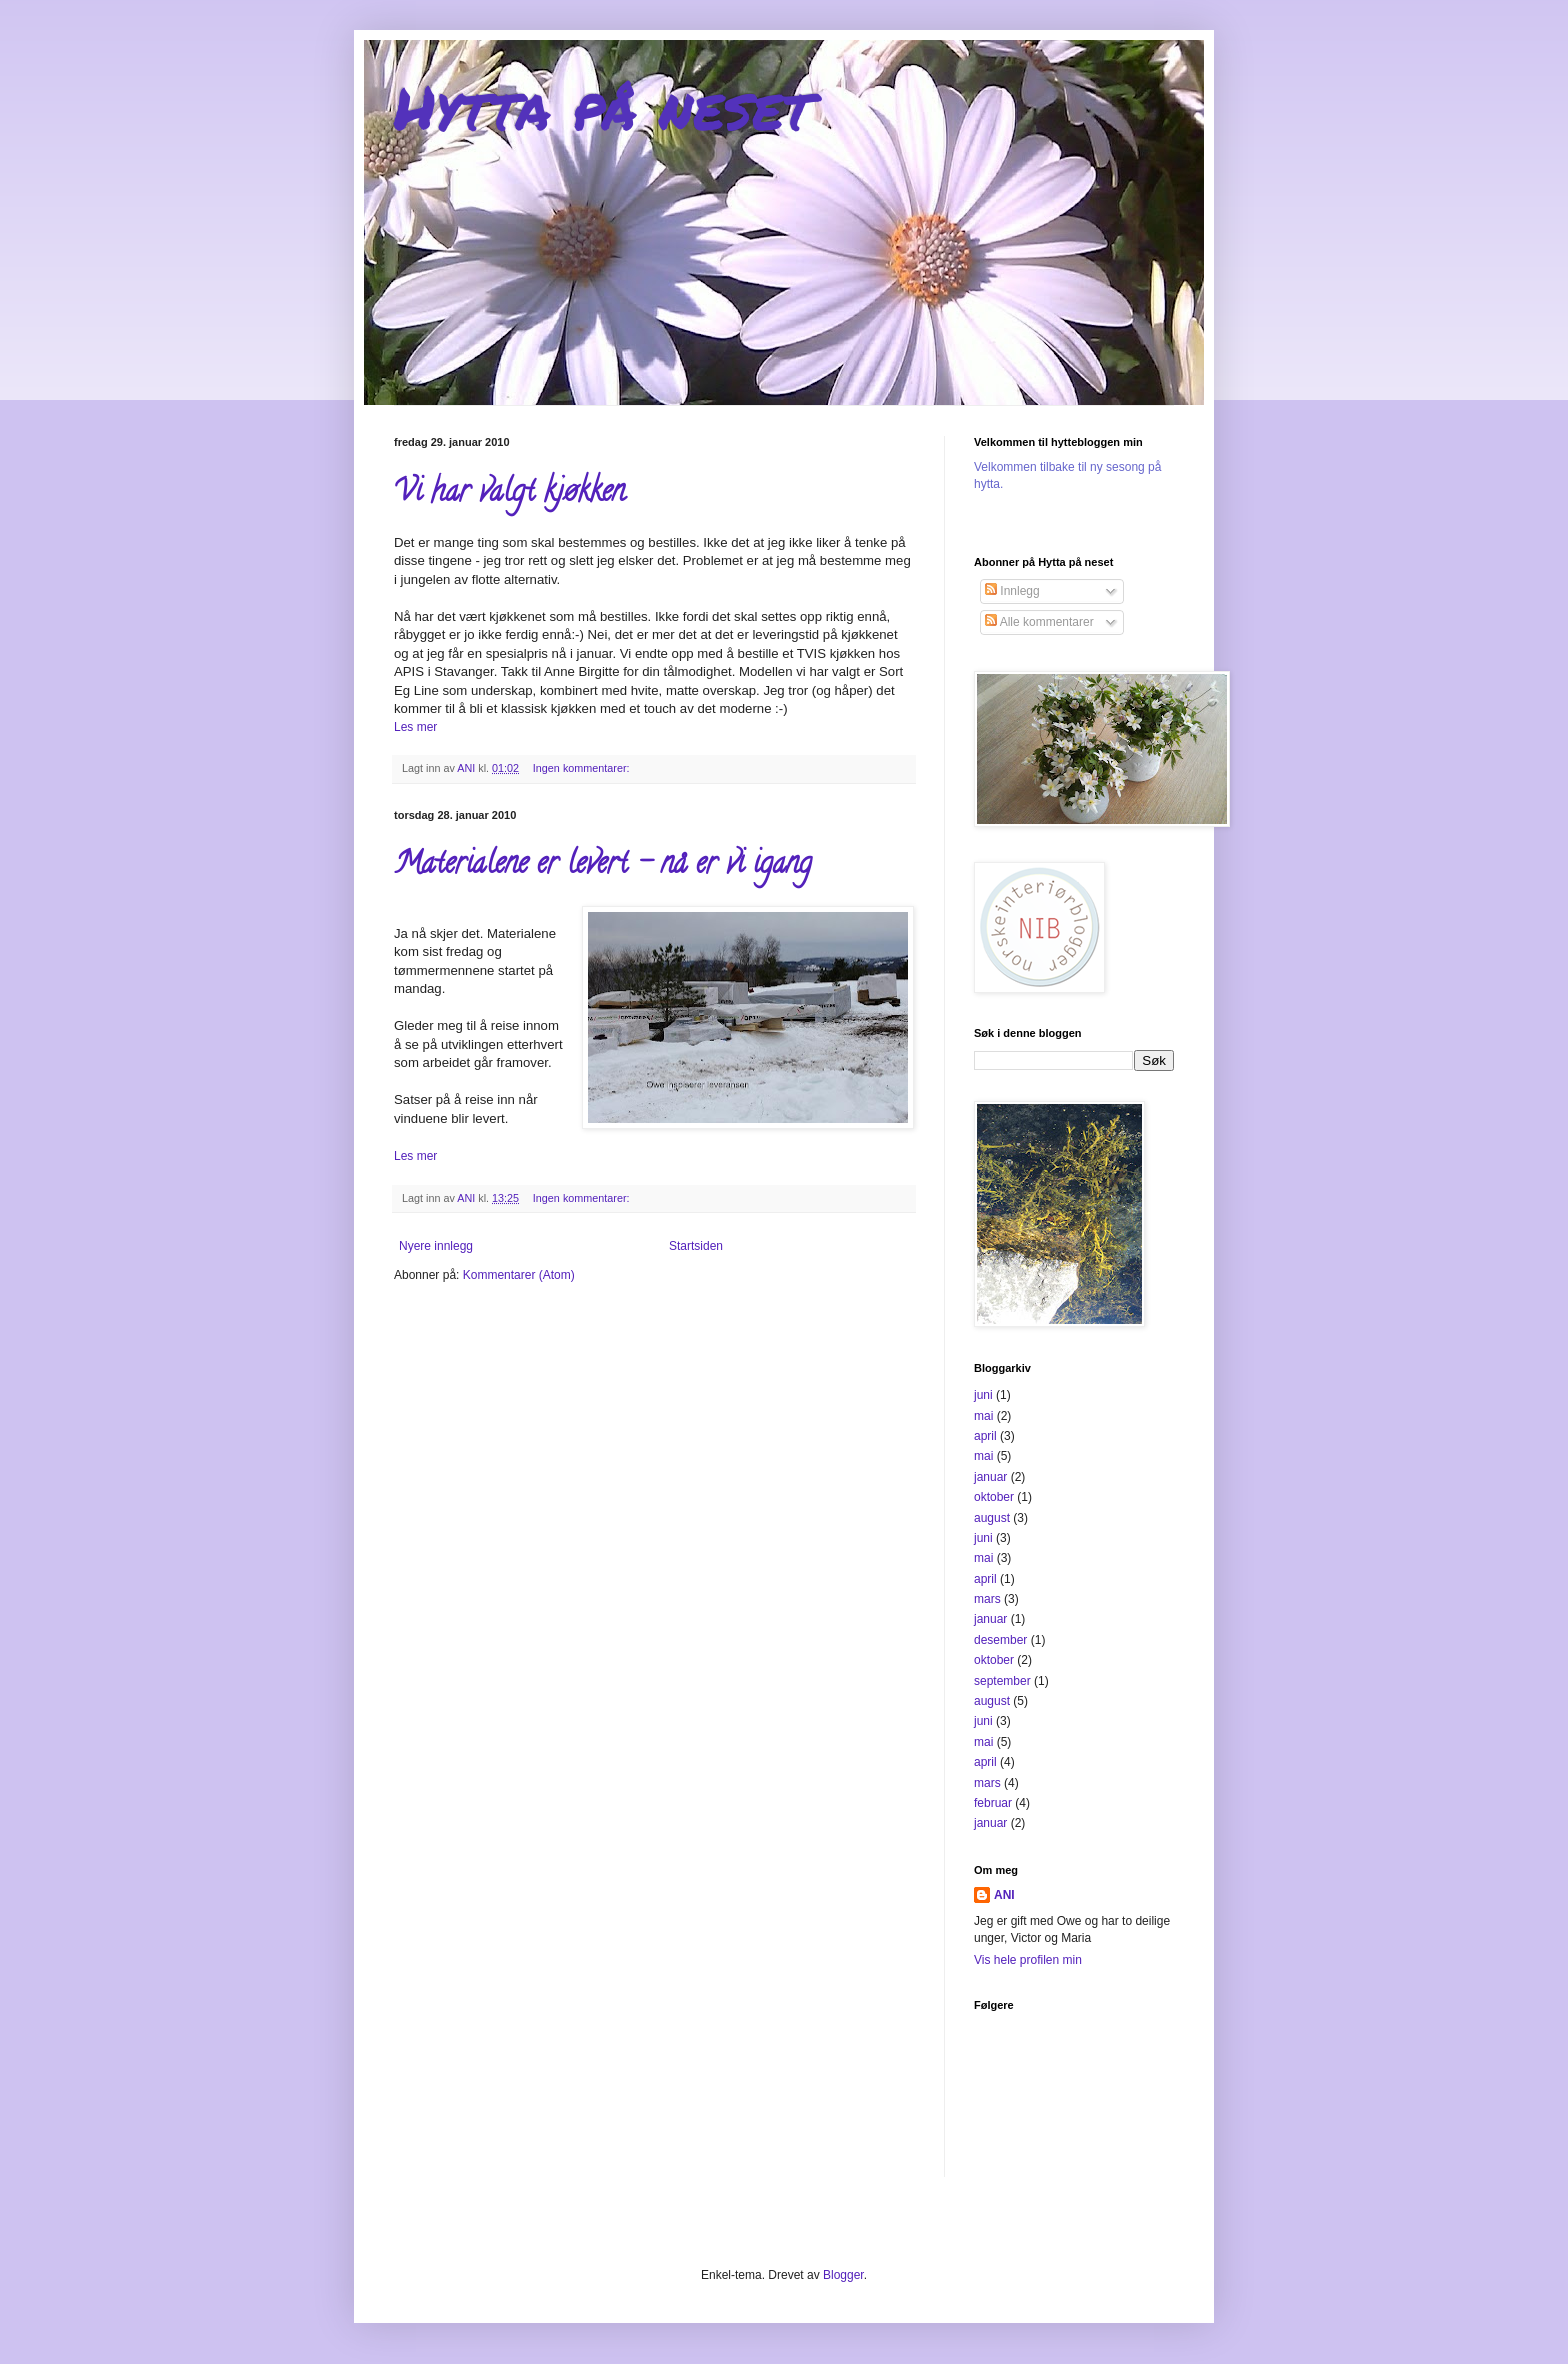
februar (993, 1803)
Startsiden (696, 1246)
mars (987, 1599)
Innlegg (1012, 591)
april (985, 1436)
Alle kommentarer (1039, 622)
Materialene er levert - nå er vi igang (603, 866)
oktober (994, 1497)
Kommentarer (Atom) (519, 1275)
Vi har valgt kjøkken (509, 494)
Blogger (843, 2275)
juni (983, 1395)
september (1002, 1681)
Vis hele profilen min (1028, 1960)
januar (990, 1477)
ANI (1004, 1895)
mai (983, 1416)
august (992, 1518)
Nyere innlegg (436, 1246)
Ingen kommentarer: (583, 768)
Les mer (415, 727)
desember (1000, 1640)
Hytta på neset (603, 106)
